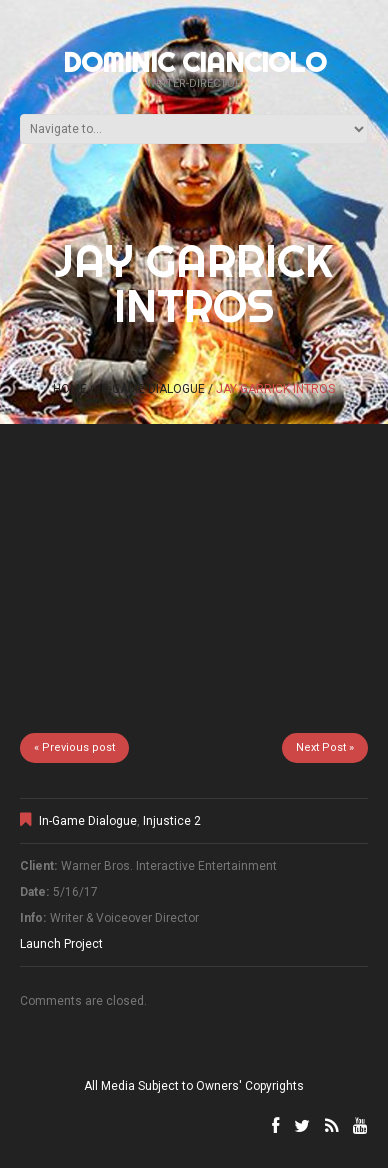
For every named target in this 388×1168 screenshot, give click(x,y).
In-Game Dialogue (151, 389)
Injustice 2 (172, 821)
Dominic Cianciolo (194, 62)
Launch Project (61, 944)
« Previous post (74, 747)
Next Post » (325, 747)
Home (70, 389)
